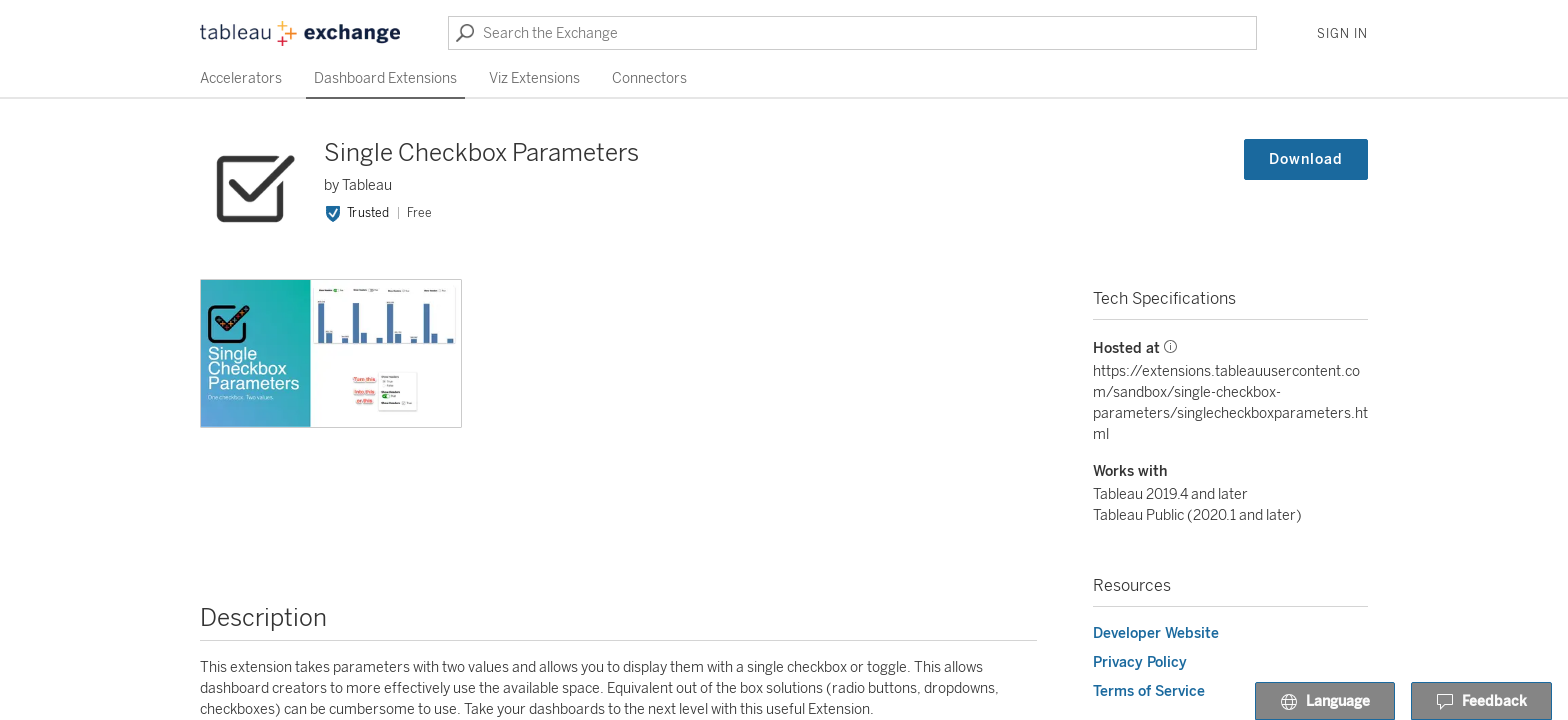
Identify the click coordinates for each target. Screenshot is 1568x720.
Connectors (649, 78)
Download (1306, 159)
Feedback (1481, 702)
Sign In (1342, 34)
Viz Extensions (534, 78)
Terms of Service (1149, 691)
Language (1325, 702)
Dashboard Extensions (385, 78)
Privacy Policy (1140, 662)
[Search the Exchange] (852, 33)
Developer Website (1156, 633)
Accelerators (241, 78)
